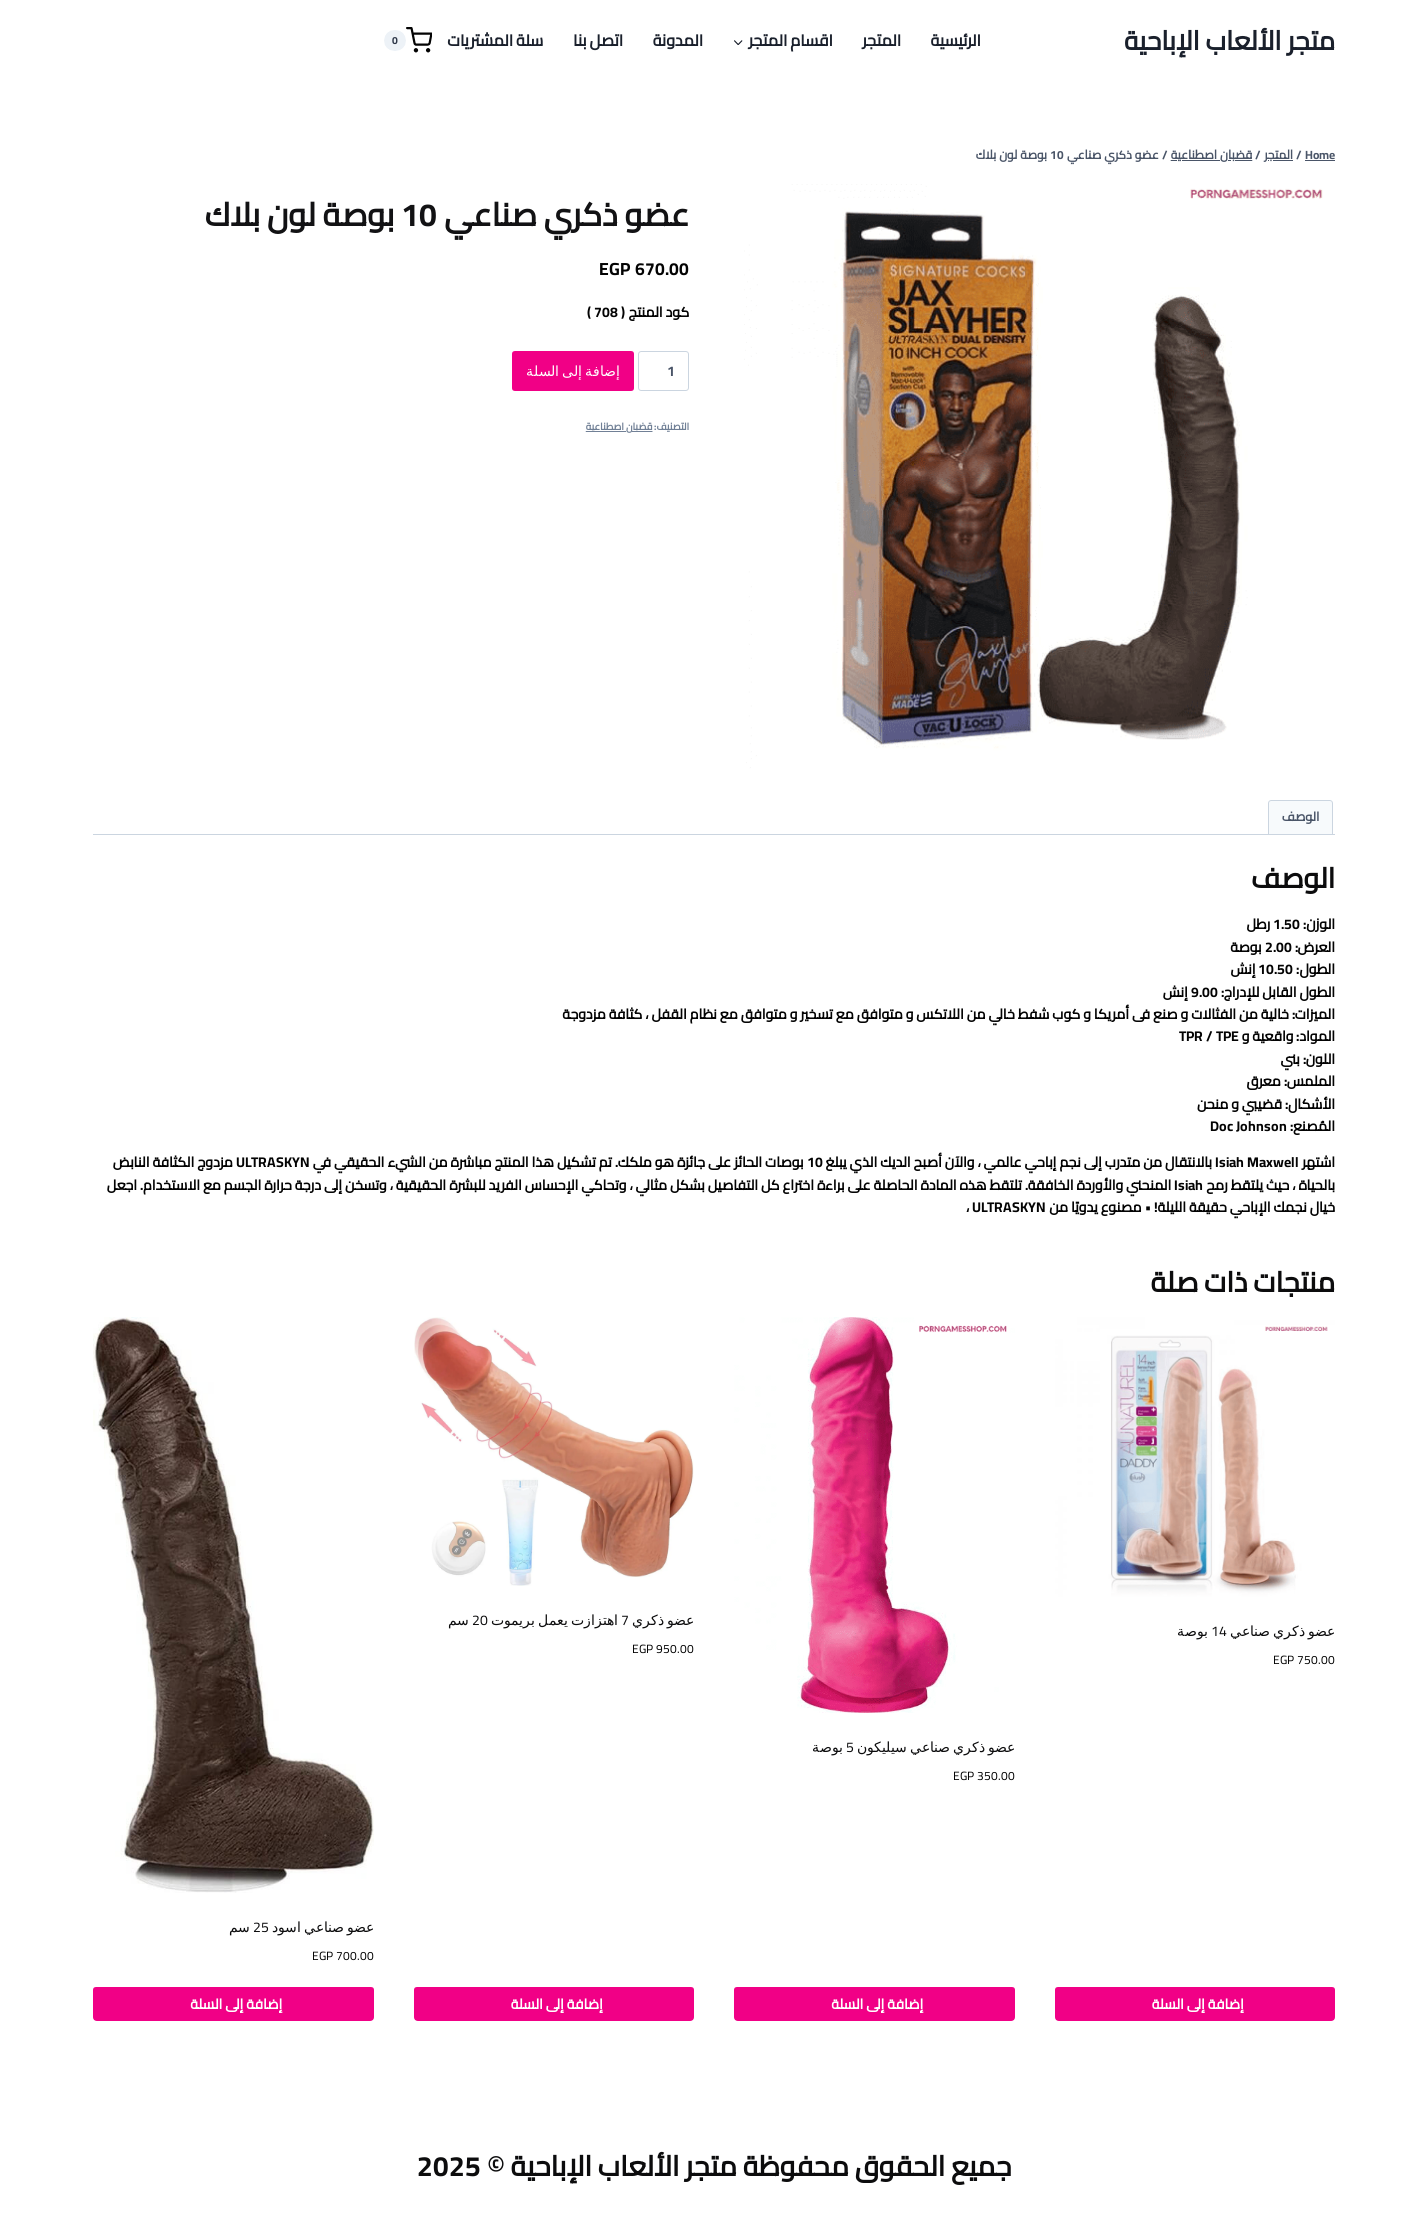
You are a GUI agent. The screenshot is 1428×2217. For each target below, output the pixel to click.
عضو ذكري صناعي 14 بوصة (1256, 1631)
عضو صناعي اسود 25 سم (301, 1927)
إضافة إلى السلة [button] (1195, 2004)
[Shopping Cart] (407, 40)
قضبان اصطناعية (619, 426)
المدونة (678, 40)
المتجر (881, 40)
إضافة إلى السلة (573, 371)
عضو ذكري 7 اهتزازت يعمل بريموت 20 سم (571, 1620)
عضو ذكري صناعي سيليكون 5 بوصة (913, 1747)
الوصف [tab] (1301, 816)
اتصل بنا (598, 40)
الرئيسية (956, 40)
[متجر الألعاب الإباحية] (1229, 40)
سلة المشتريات (495, 40)
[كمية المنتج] (663, 371)
